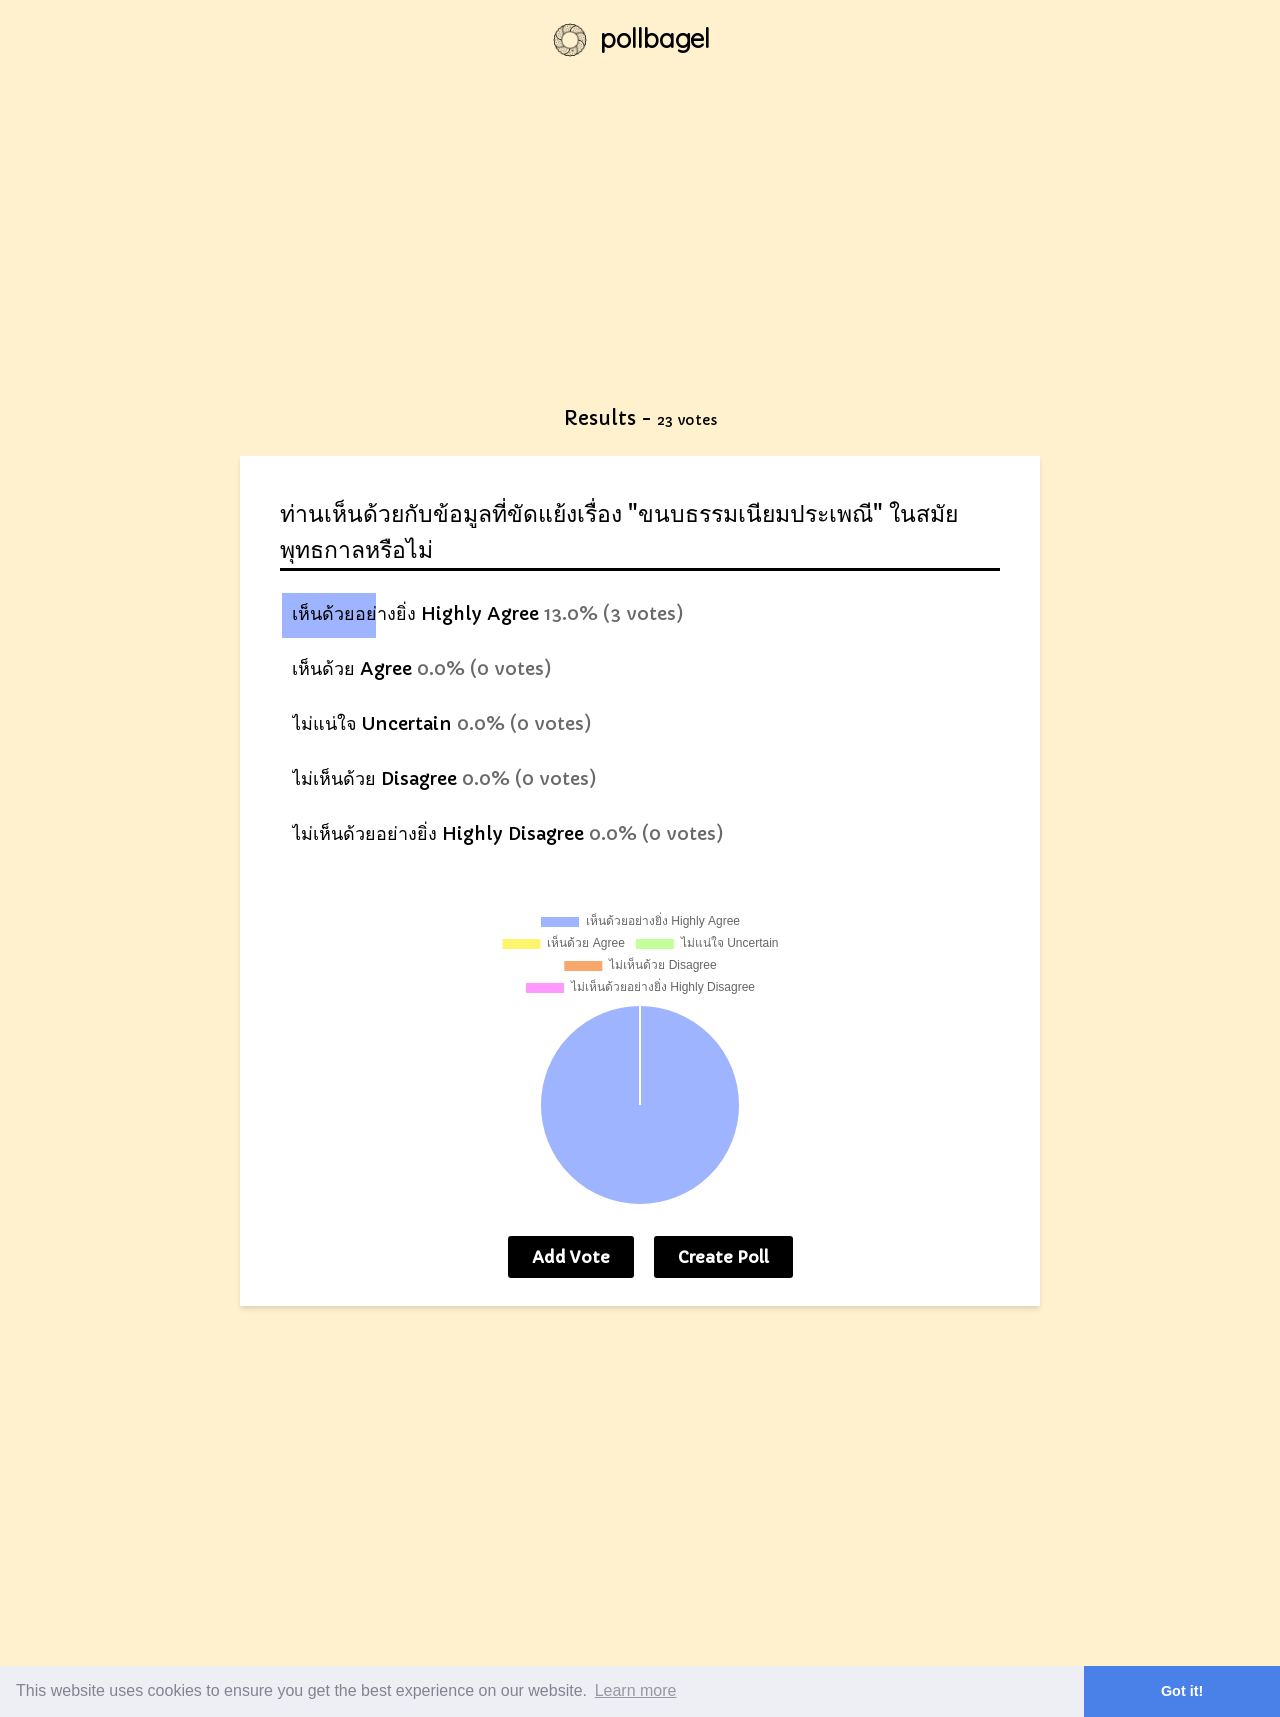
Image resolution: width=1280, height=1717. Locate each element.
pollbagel (655, 38)
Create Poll (723, 1257)
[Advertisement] (640, 250)
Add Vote (571, 1257)
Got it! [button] (1182, 1691)
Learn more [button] (636, 1690)
